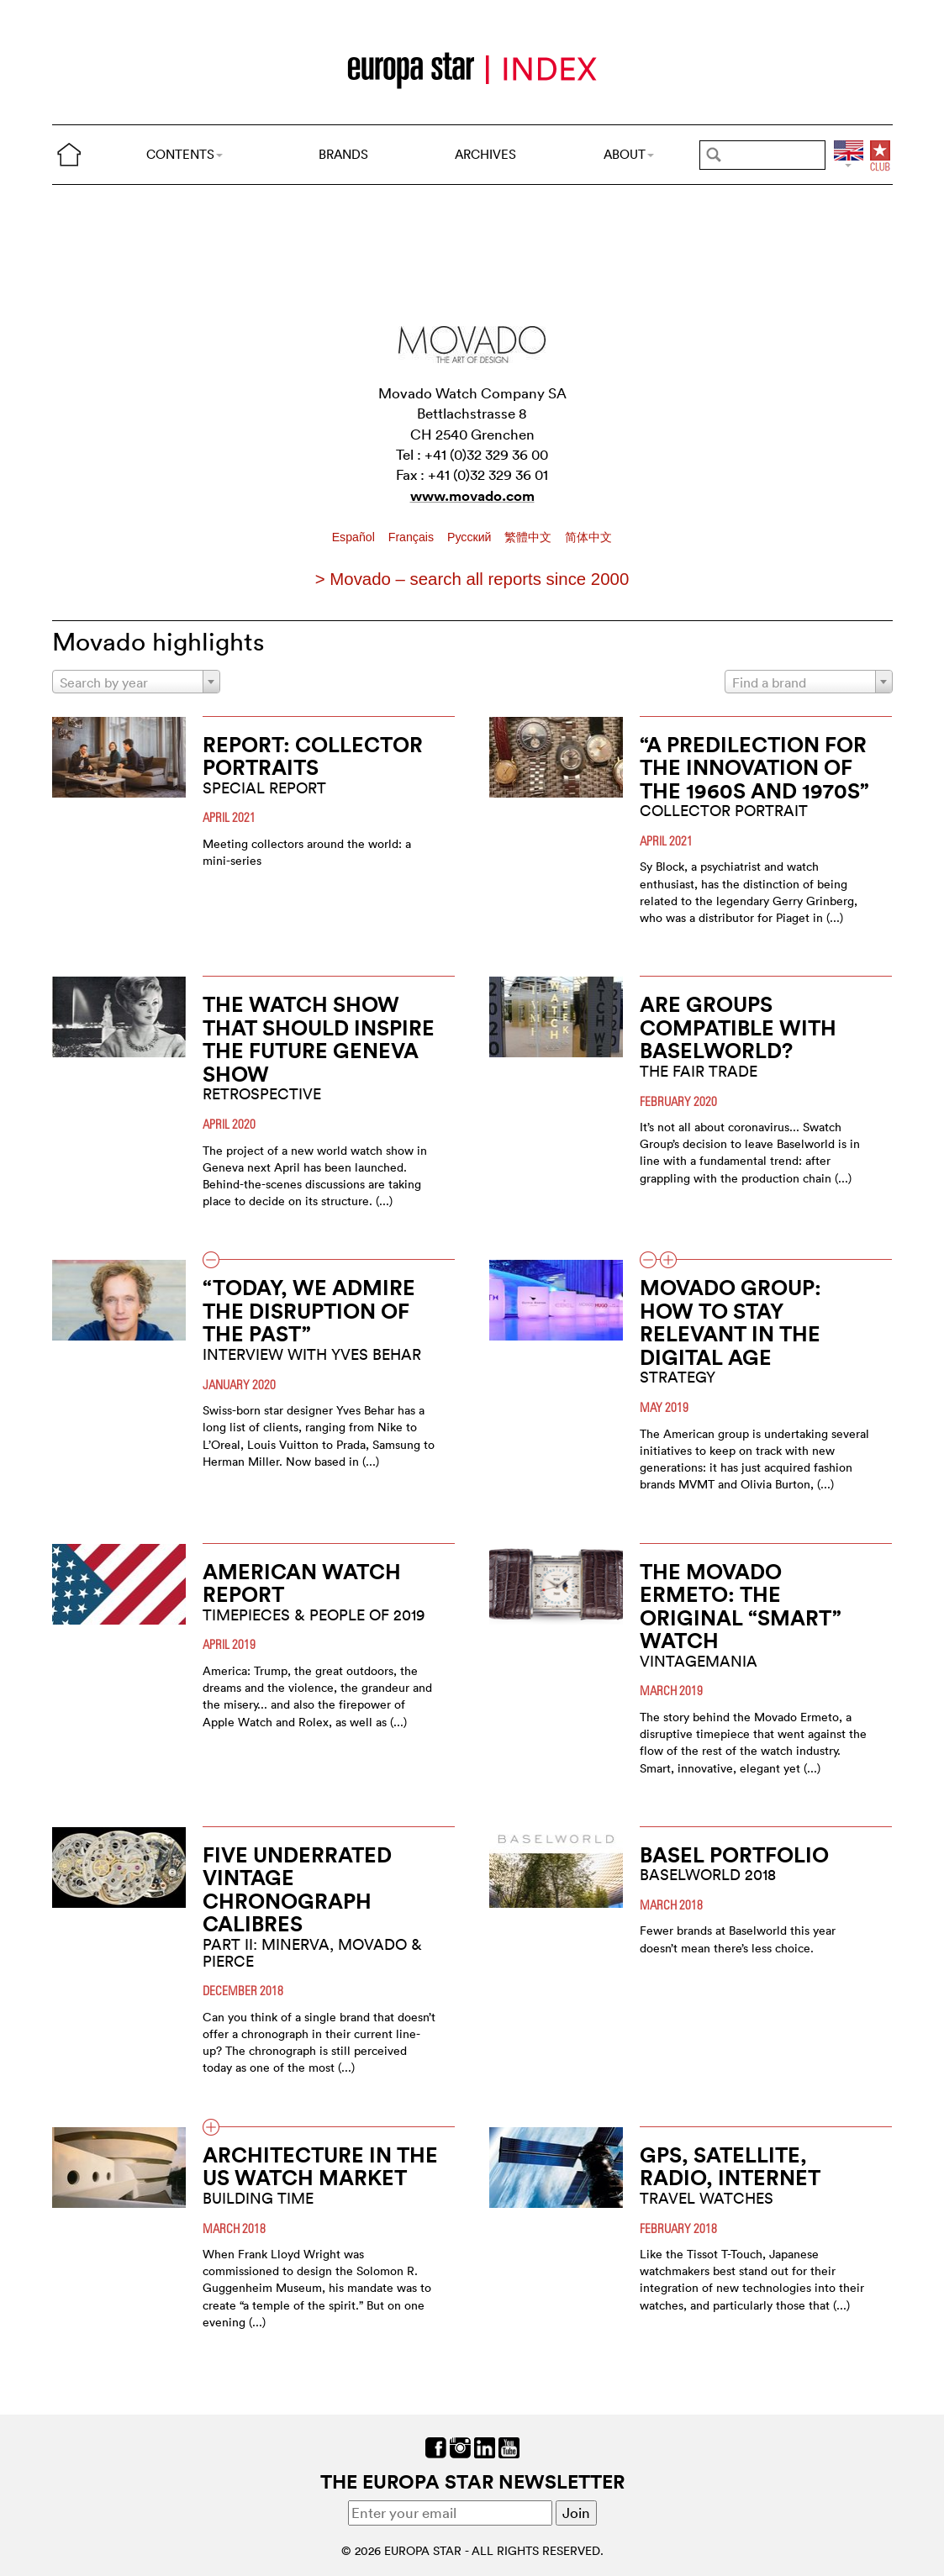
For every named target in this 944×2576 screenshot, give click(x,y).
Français (412, 537)
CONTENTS (184, 154)
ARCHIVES (485, 154)
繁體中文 (529, 537)
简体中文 (588, 537)
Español (355, 537)
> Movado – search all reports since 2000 (472, 579)
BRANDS (343, 154)
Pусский (470, 537)
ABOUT (629, 154)
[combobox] (136, 681)
